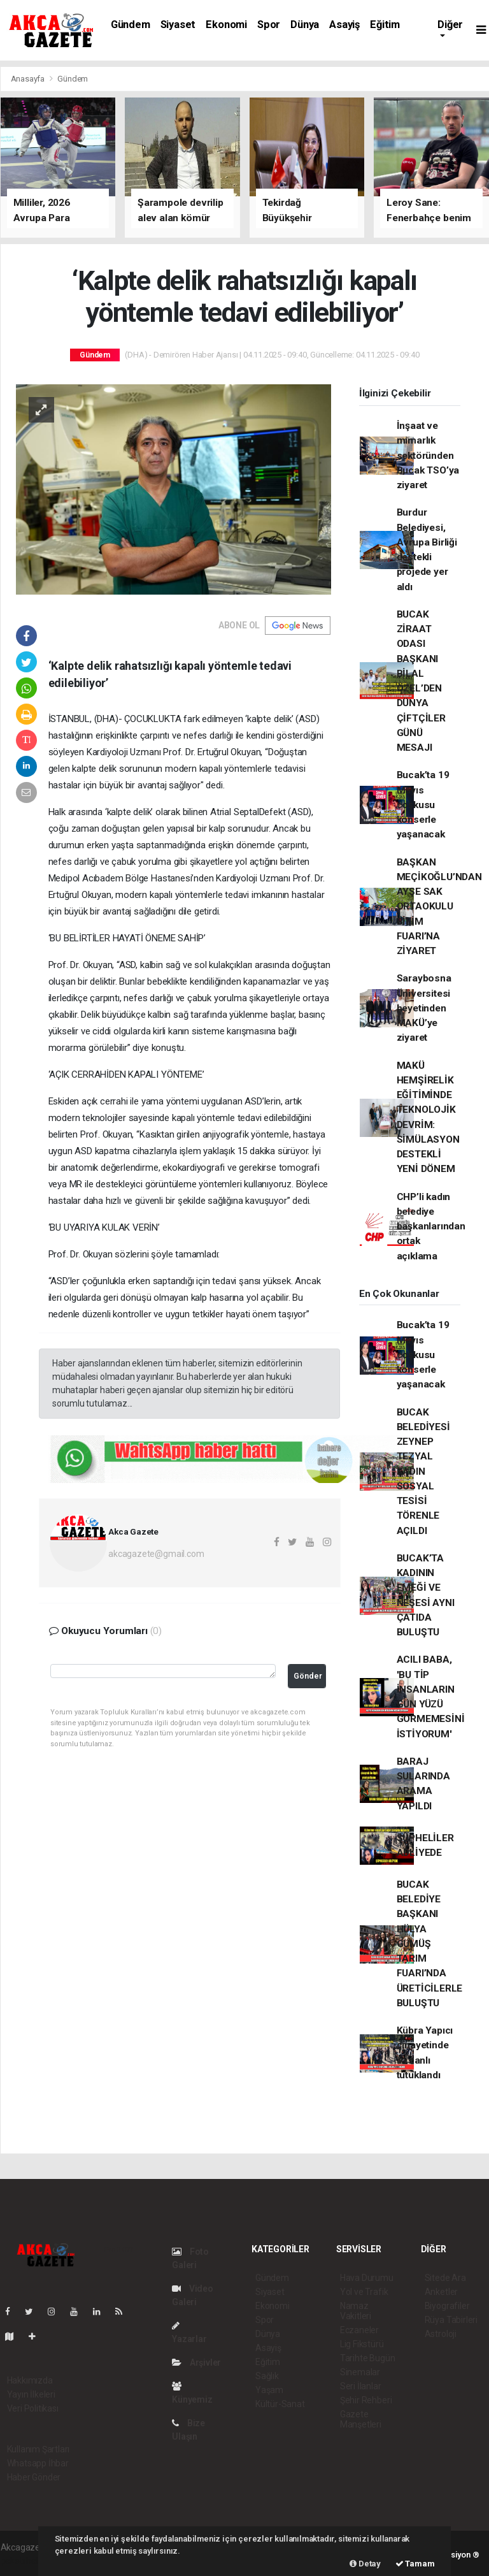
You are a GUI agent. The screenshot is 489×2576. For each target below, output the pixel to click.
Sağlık (267, 2376)
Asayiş (344, 24)
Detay (365, 2563)
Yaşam (269, 2390)
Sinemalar (360, 2372)
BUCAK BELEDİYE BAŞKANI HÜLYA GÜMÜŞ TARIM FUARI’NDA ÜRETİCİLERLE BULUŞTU (430, 1944)
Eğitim (385, 24)
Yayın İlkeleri (31, 2394)
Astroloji (441, 2334)
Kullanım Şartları (38, 2449)
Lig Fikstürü (362, 2344)
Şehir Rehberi (366, 2400)
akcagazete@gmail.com (156, 1554)
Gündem (130, 24)
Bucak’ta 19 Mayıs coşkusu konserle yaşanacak (423, 804)
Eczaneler (359, 2330)
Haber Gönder (34, 2477)
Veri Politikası (33, 2408)
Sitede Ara (445, 2278)
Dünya (304, 24)
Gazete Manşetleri (360, 2419)
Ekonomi (226, 24)
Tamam (415, 2563)
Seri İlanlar (360, 2386)
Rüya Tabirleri (451, 2320)
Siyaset (178, 24)
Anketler (441, 2292)
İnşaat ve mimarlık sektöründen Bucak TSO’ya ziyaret (428, 455)
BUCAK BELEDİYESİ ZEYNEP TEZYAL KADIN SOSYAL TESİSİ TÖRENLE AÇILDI (423, 1472)
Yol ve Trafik (364, 2292)
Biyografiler (447, 2306)
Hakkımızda (30, 2380)
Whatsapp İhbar (38, 2463)
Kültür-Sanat (280, 2404)
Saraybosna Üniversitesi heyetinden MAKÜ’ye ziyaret (424, 1008)
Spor (268, 24)
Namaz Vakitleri (355, 2311)
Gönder (308, 1676)
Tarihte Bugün (367, 2358)
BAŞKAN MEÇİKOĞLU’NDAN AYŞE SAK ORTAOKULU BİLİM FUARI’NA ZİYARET (439, 907)
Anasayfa (28, 78)
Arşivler (196, 2362)
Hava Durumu (366, 2278)
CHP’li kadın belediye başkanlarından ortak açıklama (431, 1226)
